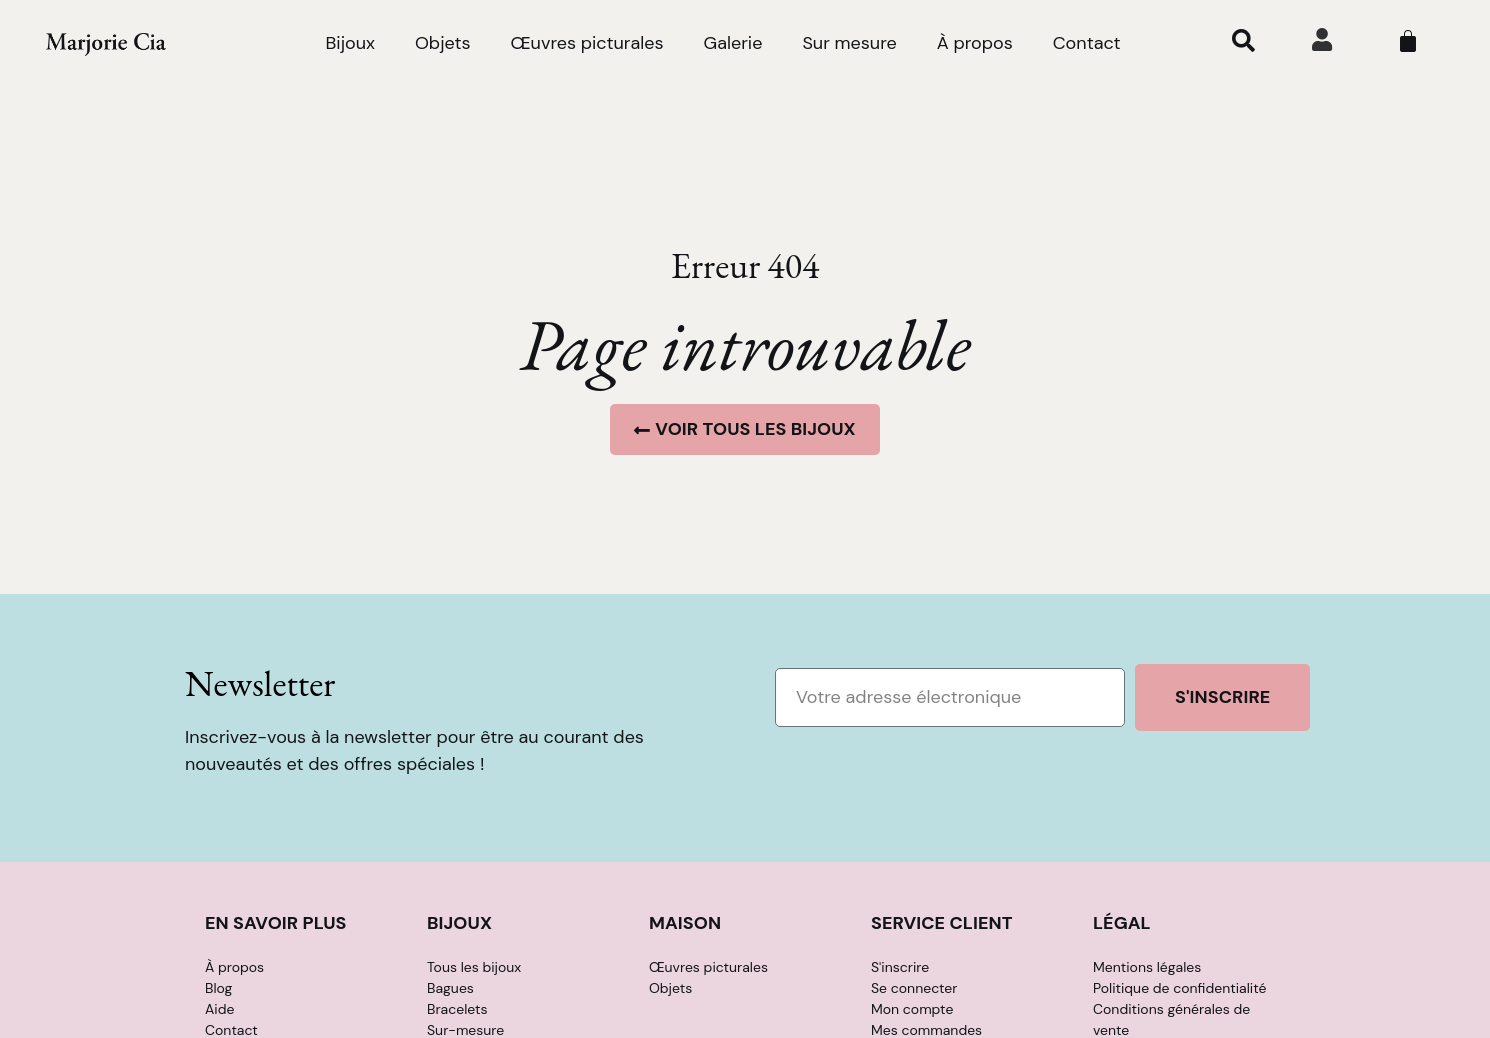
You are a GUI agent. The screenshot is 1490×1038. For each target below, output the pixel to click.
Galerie (732, 43)
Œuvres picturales (587, 43)
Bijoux (349, 43)
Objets (443, 43)
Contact (1087, 43)
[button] (1243, 39)
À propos (975, 43)
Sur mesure (849, 43)
